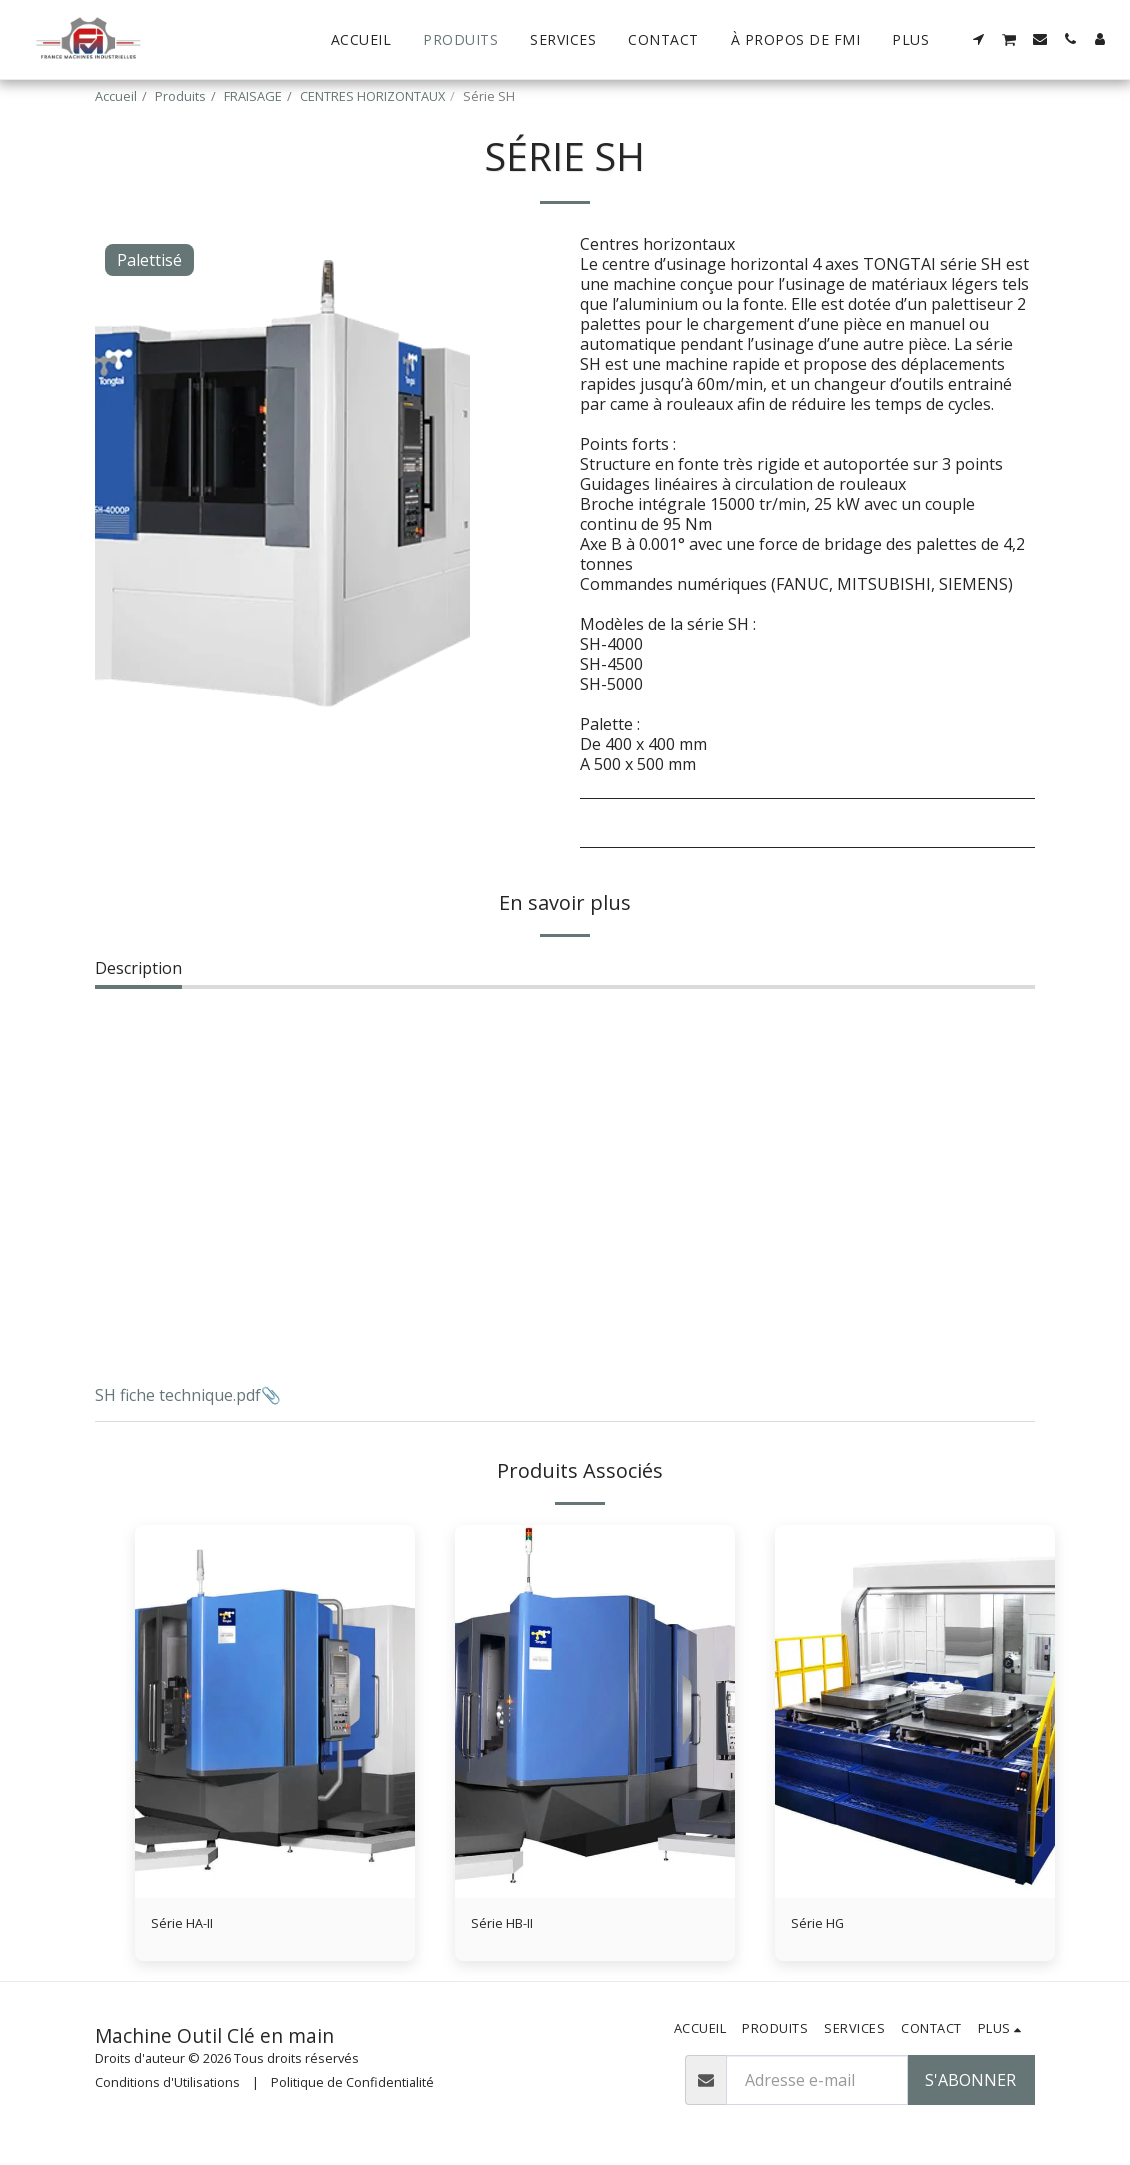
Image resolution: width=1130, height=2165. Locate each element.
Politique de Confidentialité (352, 2087)
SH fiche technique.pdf (178, 1395)
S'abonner (970, 2085)
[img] (275, 1711)
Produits (180, 96)
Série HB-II (511, 1926)
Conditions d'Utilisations (167, 2087)
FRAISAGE (253, 96)
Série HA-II (191, 1926)
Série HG (823, 1926)
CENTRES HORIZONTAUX (372, 96)
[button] (979, 39)
